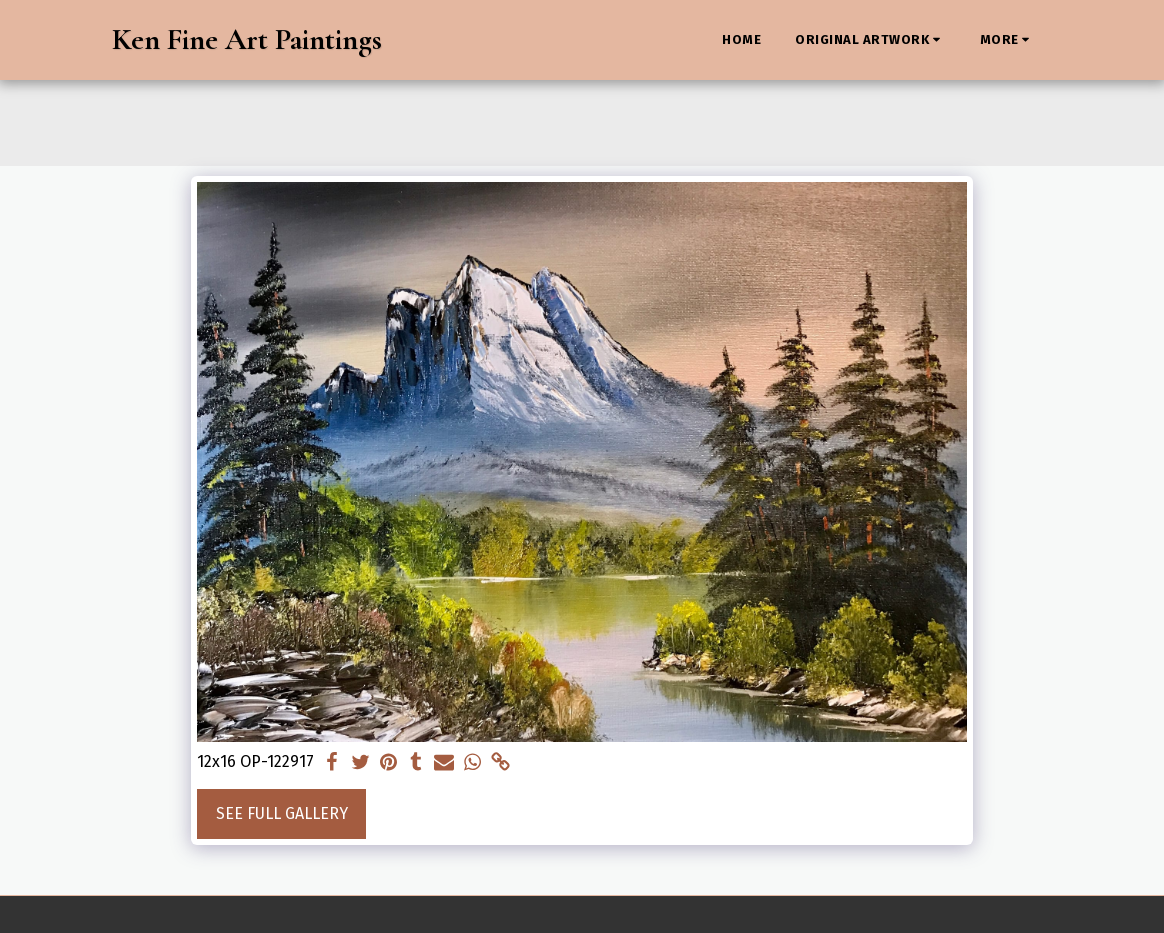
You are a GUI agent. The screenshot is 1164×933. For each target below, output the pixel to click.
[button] (870, 40)
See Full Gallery (282, 813)
